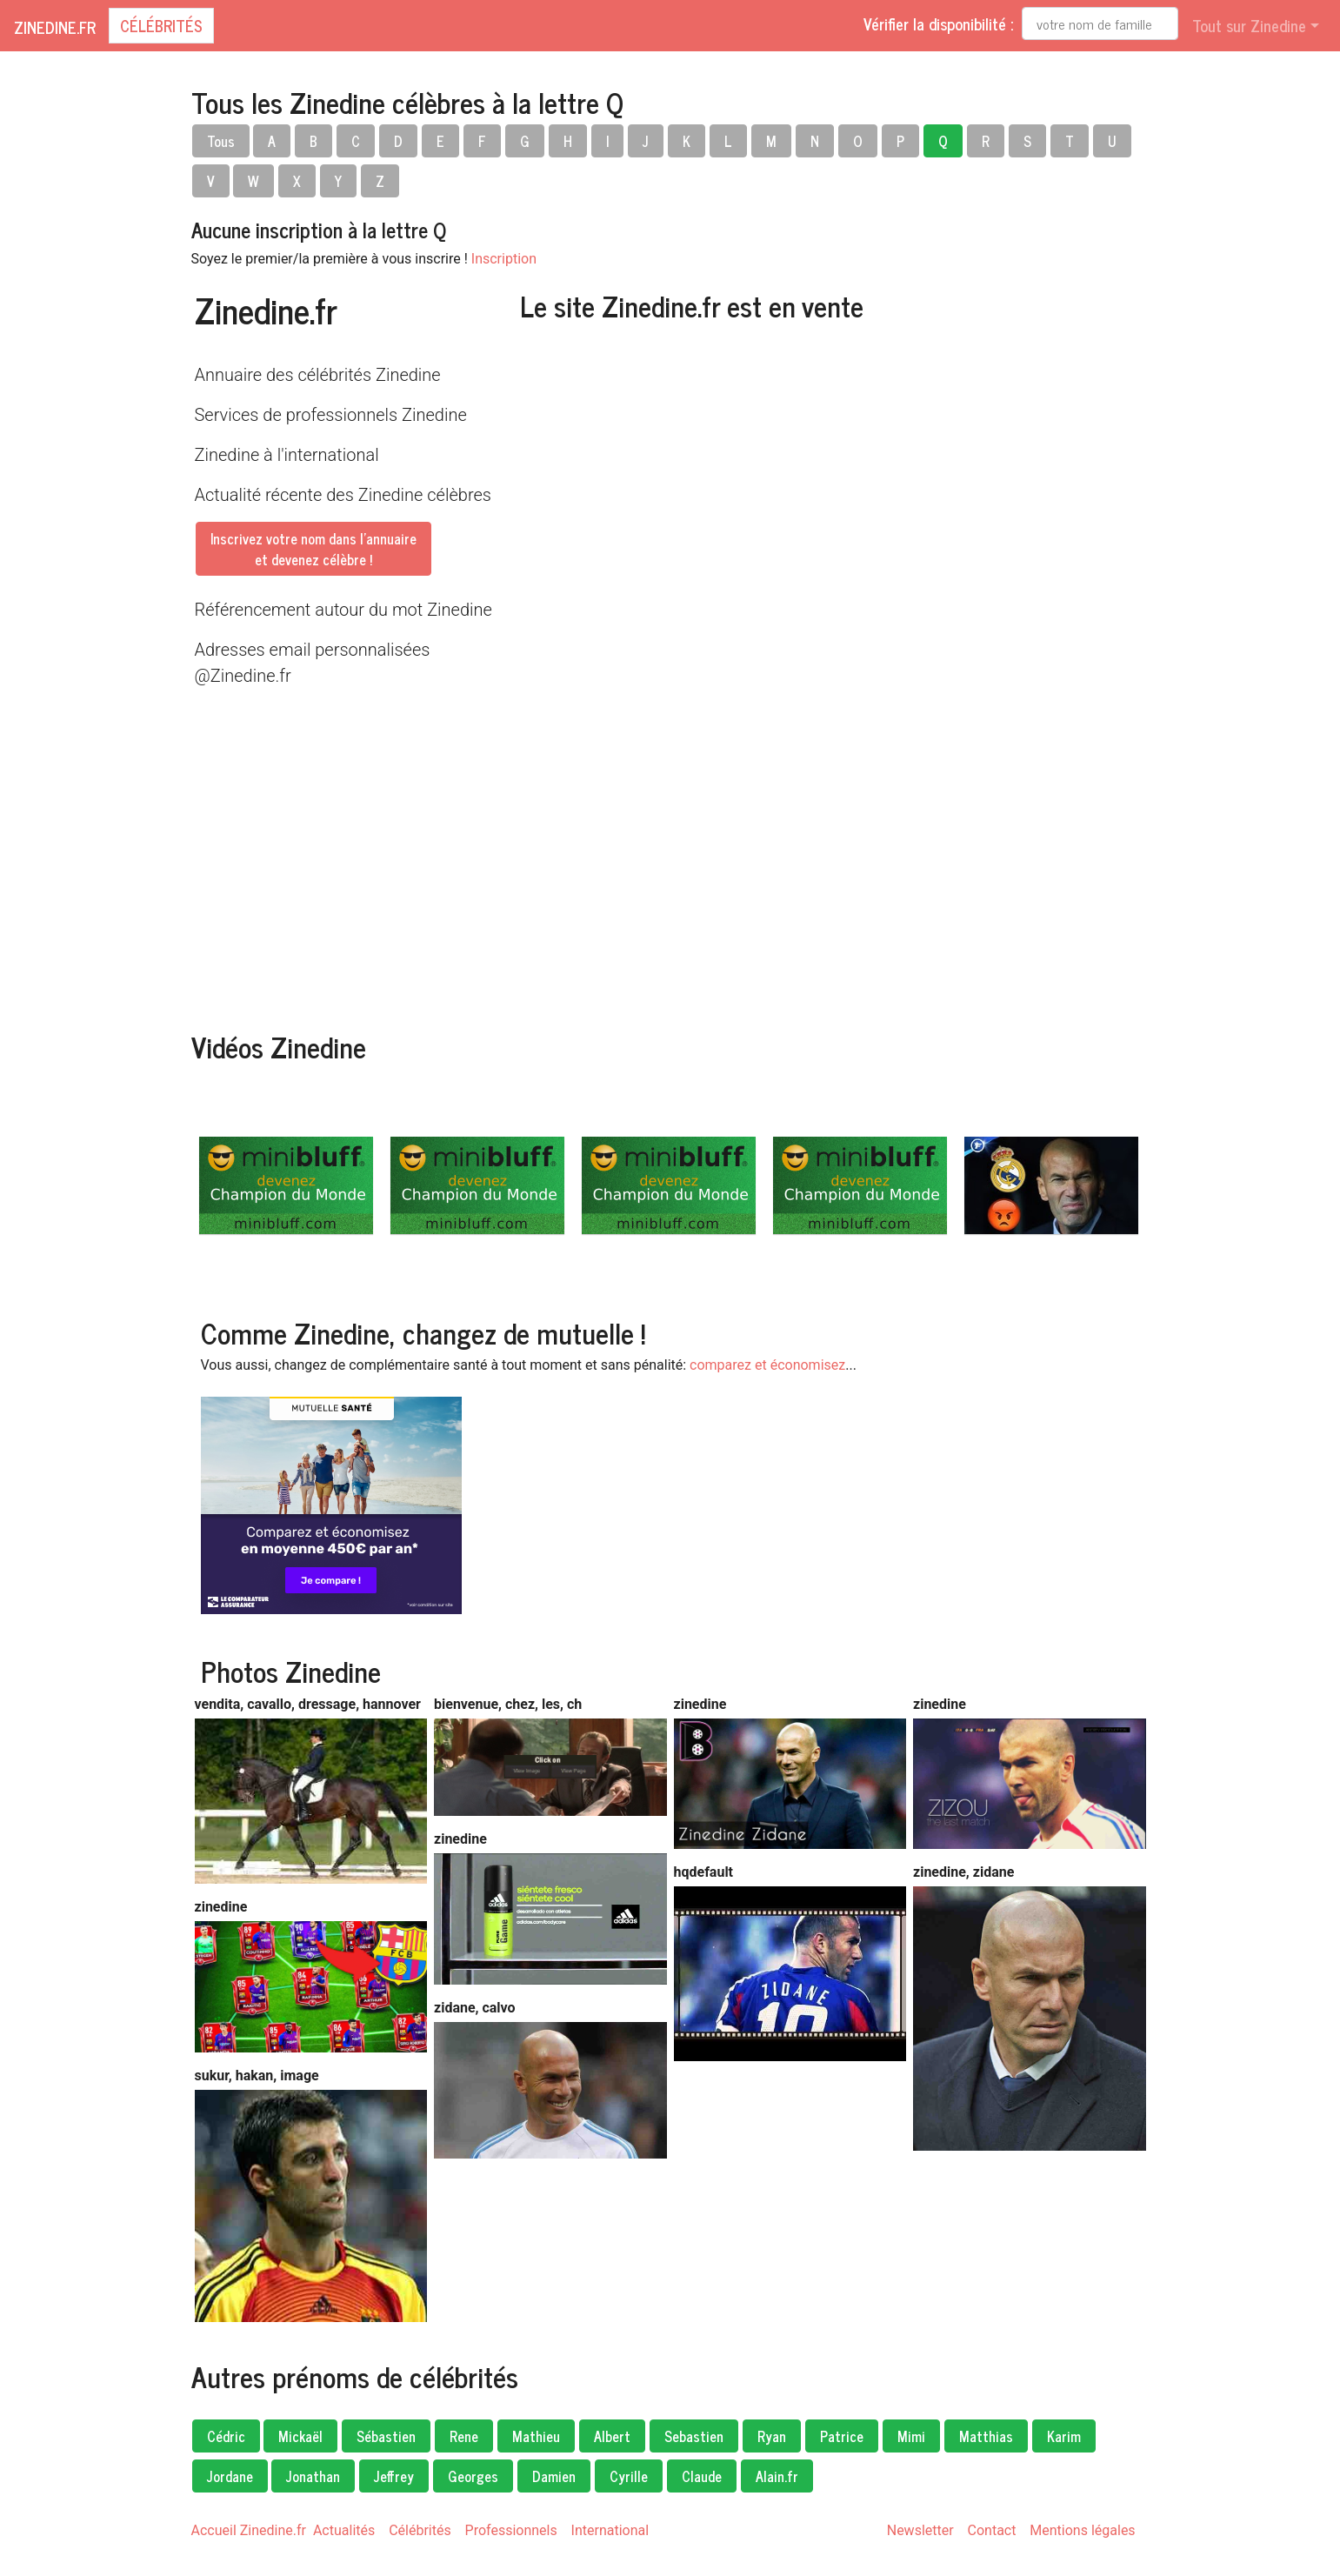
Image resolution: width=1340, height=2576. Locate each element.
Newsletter (920, 2530)
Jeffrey (394, 2476)
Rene (464, 2436)
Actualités (344, 2530)
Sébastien (386, 2436)
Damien (554, 2476)
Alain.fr (777, 2476)
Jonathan (313, 2476)
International (610, 2530)
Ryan (771, 2436)
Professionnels (511, 2530)
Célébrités (161, 25)
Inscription (504, 258)
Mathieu (536, 2436)
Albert (612, 2436)
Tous (221, 141)
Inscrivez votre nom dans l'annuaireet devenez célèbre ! (313, 549)
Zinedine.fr (55, 27)
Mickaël (300, 2436)
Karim (1064, 2436)
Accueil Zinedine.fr (248, 2530)
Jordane (230, 2476)
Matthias (986, 2436)
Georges (473, 2476)
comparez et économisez (767, 1365)
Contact (992, 2530)
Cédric (226, 2436)
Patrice (841, 2436)
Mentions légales (1082, 2530)
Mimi (911, 2436)
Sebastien (693, 2436)
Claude (702, 2476)
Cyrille (629, 2476)
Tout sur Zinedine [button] (1249, 25)
